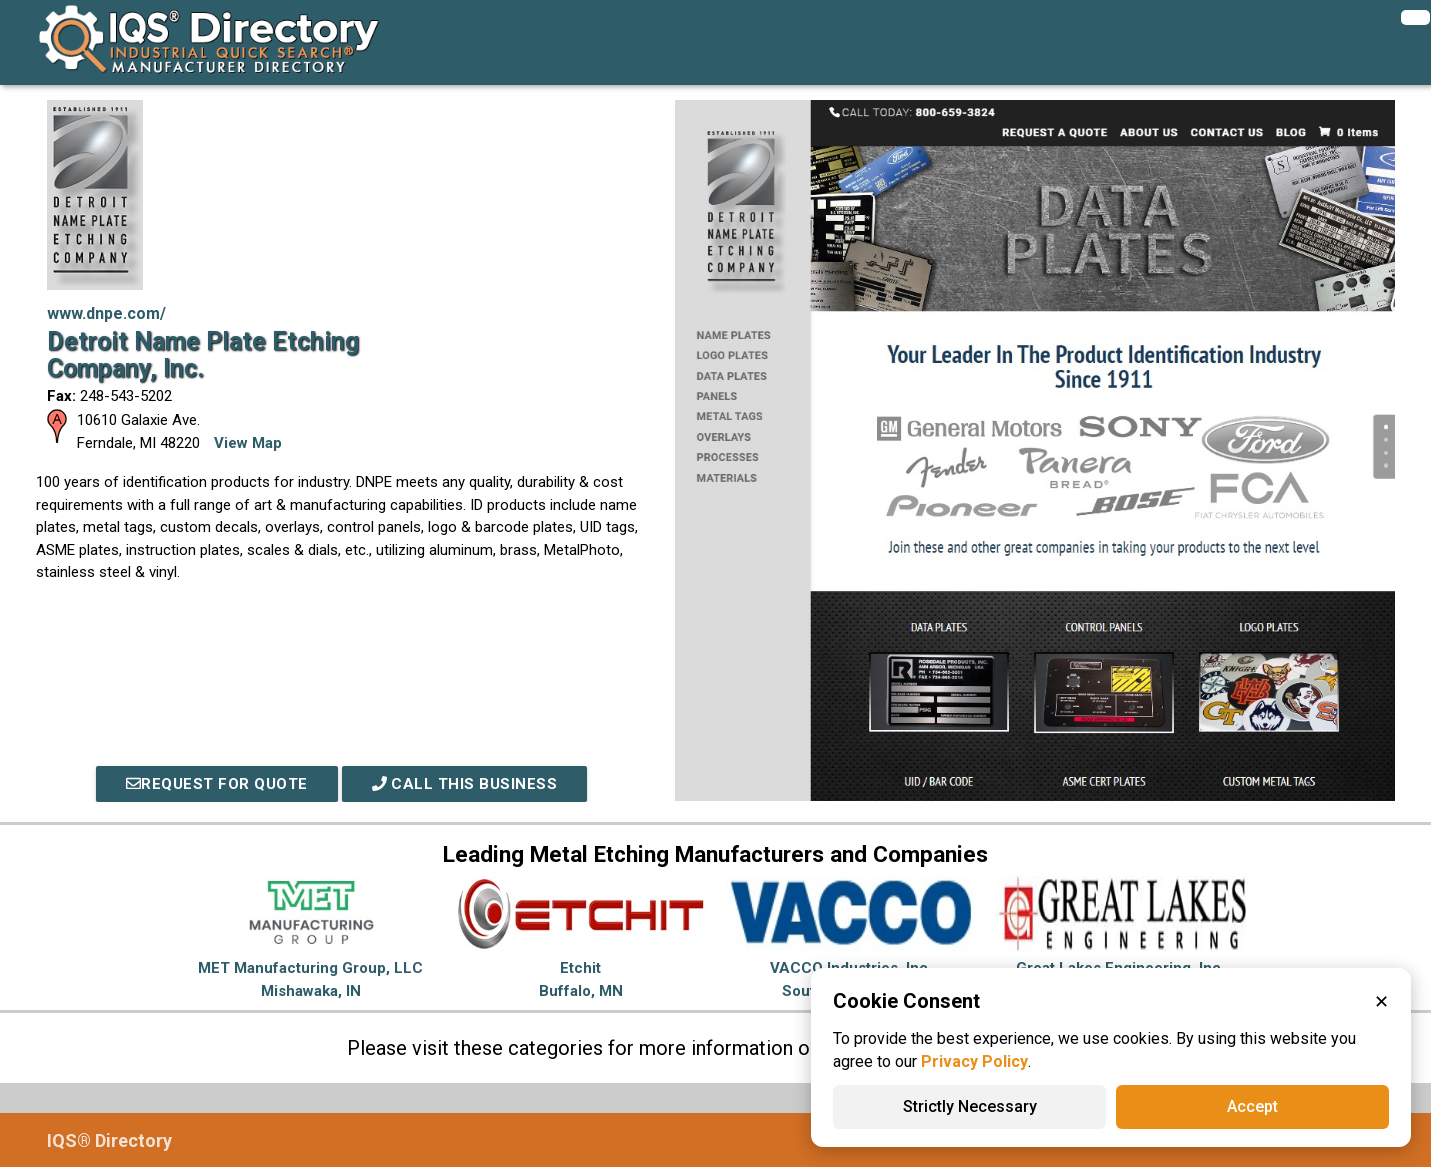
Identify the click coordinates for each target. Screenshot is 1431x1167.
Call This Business (465, 784)
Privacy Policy (974, 1061)
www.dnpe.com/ (106, 313)
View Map (248, 443)
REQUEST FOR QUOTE (217, 784)
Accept (1252, 1106)
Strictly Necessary (970, 1106)
